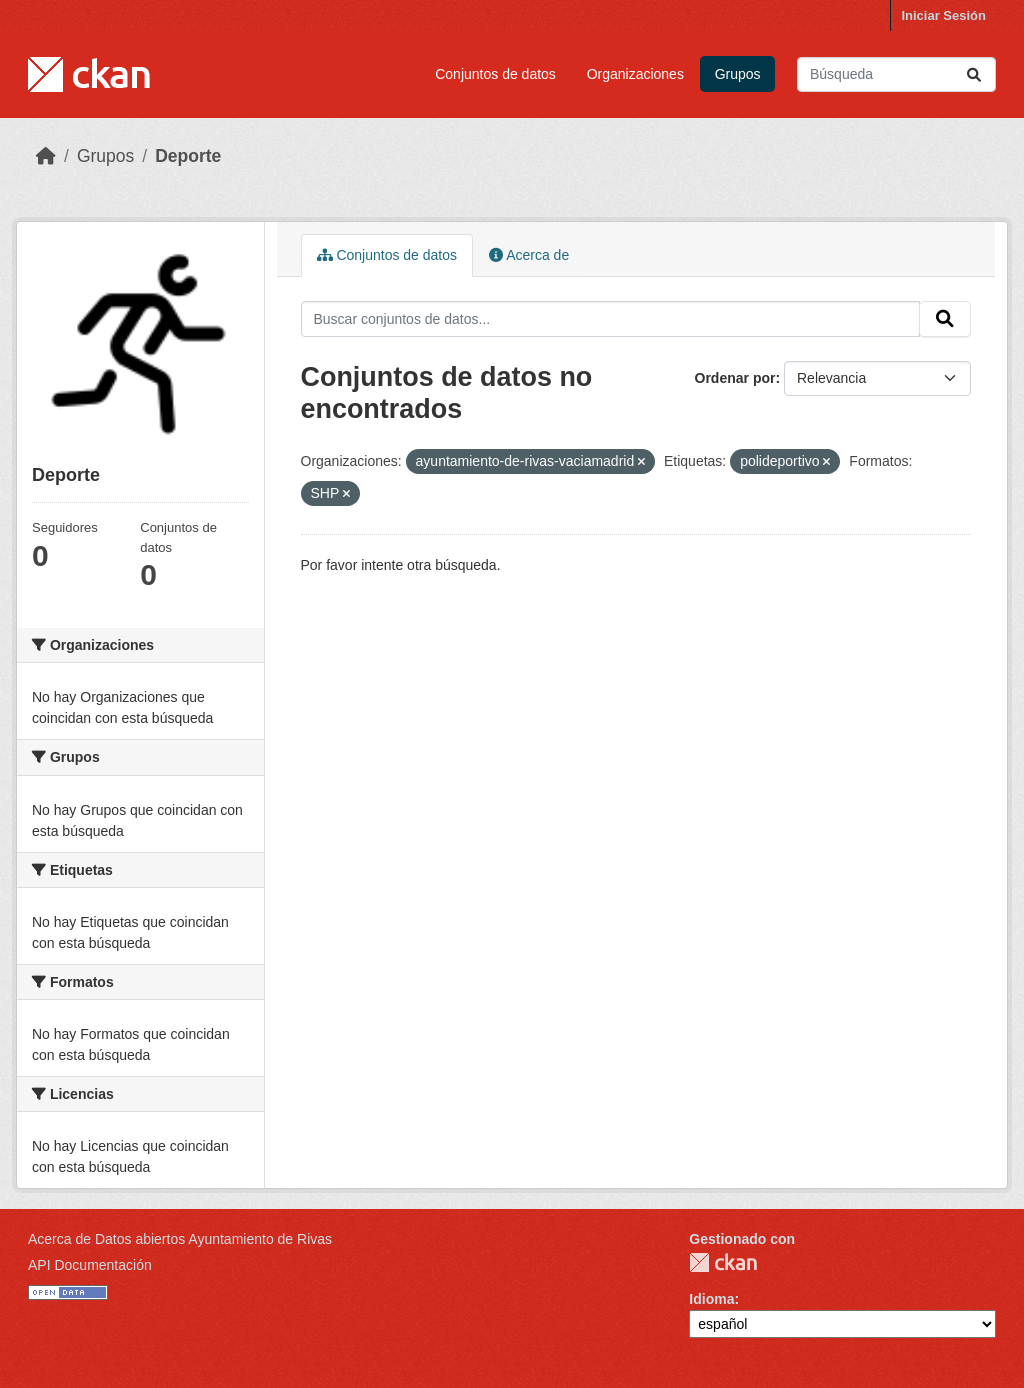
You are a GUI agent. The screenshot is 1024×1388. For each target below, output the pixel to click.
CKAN (723, 1262)
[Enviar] (974, 74)
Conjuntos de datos (495, 74)
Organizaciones (635, 74)
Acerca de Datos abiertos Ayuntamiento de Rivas (180, 1239)
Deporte (188, 156)
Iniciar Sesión (943, 15)
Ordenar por (735, 378)
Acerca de (529, 255)
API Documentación (90, 1265)
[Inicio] (46, 156)
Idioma (711, 1299)
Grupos (738, 74)
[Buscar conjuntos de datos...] (896, 74)
